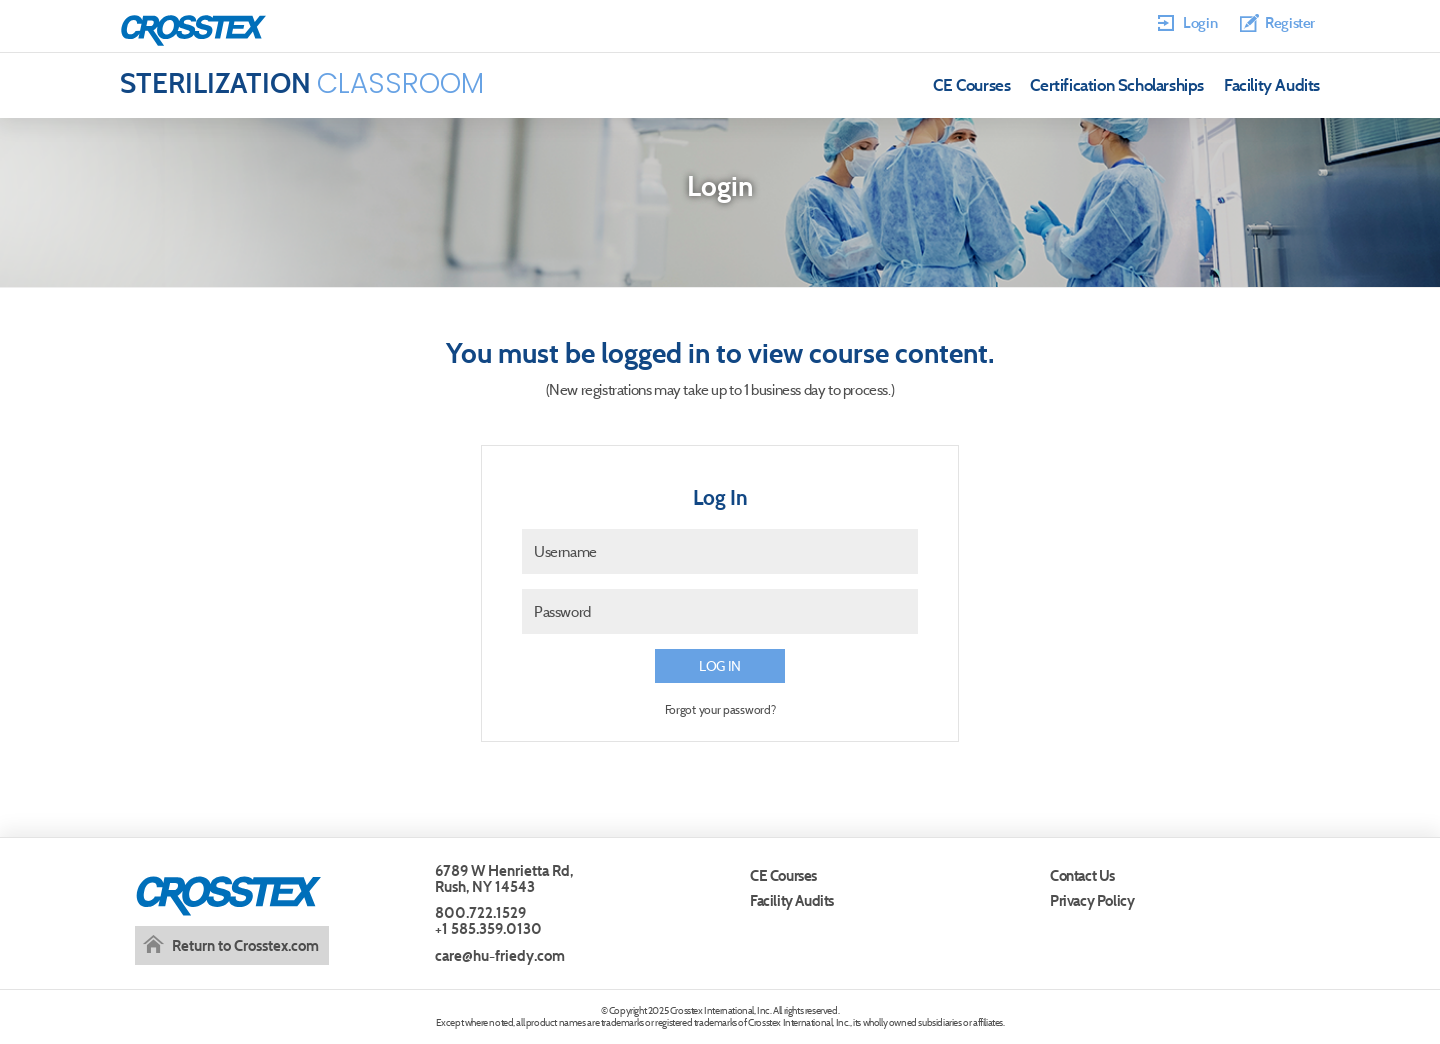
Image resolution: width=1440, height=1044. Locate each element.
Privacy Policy (1092, 900)
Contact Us (1082, 875)
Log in (720, 666)
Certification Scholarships (1117, 85)
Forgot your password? (720, 709)
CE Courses (971, 85)
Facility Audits (1272, 85)
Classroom (302, 83)
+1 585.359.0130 (488, 928)
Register (1290, 22)
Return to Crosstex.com (245, 945)
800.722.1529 (480, 912)
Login (1200, 22)
